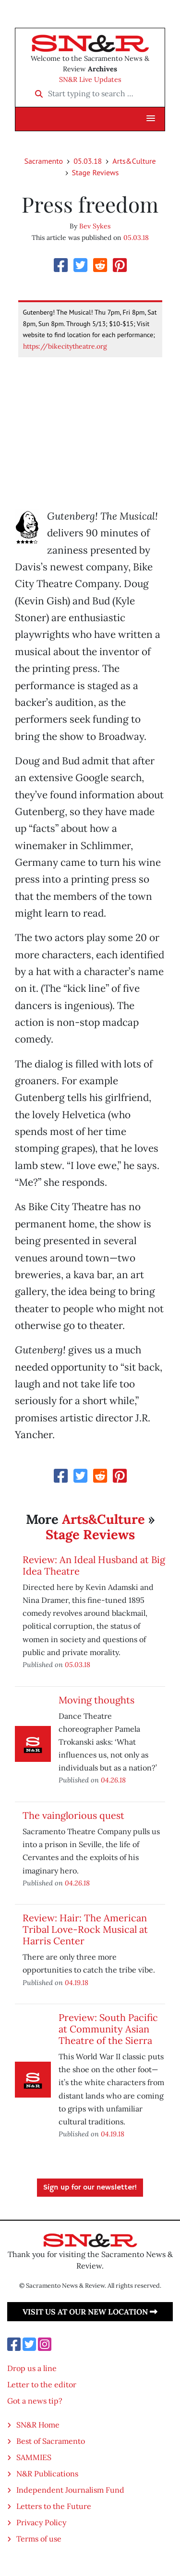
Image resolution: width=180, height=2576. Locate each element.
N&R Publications (47, 2473)
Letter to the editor (41, 2384)
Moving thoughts (96, 1700)
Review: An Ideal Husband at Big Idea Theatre (94, 1565)
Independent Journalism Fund (70, 2490)
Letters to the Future (53, 2506)
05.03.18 (87, 161)
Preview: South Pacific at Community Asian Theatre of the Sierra (108, 2028)
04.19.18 (76, 1982)
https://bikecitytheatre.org (65, 346)
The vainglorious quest (73, 1815)
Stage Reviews (95, 172)
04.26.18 (113, 1779)
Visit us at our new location (90, 2311)
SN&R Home (38, 2424)
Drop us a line (32, 2368)
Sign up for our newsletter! (90, 2187)
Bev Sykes (94, 226)
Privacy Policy (41, 2522)
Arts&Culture (134, 161)
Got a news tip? (34, 2401)
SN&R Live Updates (90, 79)
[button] (151, 118)
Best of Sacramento (50, 2441)
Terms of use (38, 2538)
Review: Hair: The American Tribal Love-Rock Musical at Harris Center (85, 1929)
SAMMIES (33, 2457)
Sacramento (43, 161)
